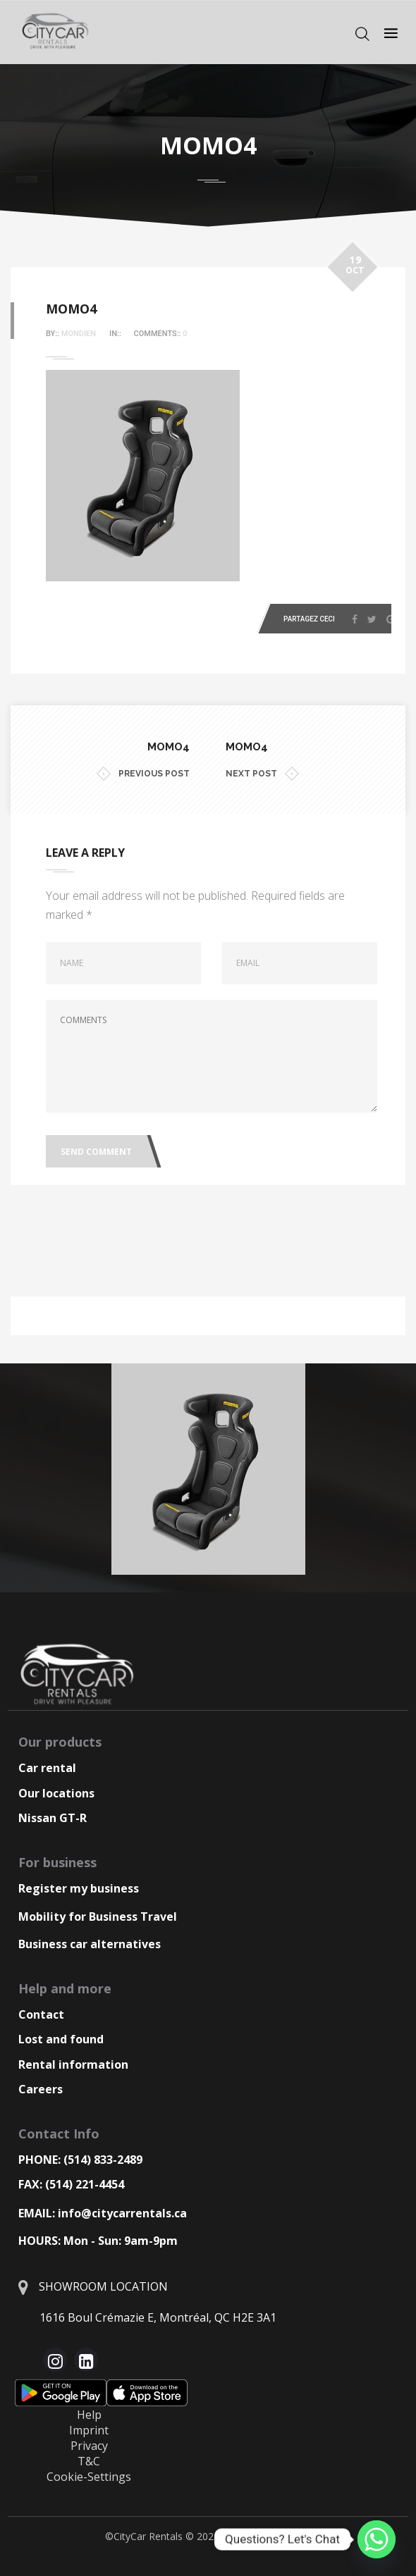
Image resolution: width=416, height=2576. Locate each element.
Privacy (89, 2445)
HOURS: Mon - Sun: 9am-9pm (98, 2240)
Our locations (56, 1793)
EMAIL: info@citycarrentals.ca (102, 2213)
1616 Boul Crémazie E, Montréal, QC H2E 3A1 (157, 2317)
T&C (89, 2461)
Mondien (78, 333)
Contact (41, 2014)
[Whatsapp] (376, 2539)
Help (89, 2414)
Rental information (73, 2064)
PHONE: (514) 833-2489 (80, 2159)
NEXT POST (262, 774)
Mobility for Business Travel (97, 1916)
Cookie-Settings (89, 2476)
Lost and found (61, 2039)
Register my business (78, 1888)
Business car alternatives (89, 1944)
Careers (40, 2089)
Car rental (47, 1768)
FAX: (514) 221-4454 (71, 2184)
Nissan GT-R (52, 1818)
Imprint (89, 2430)
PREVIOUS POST (143, 774)
